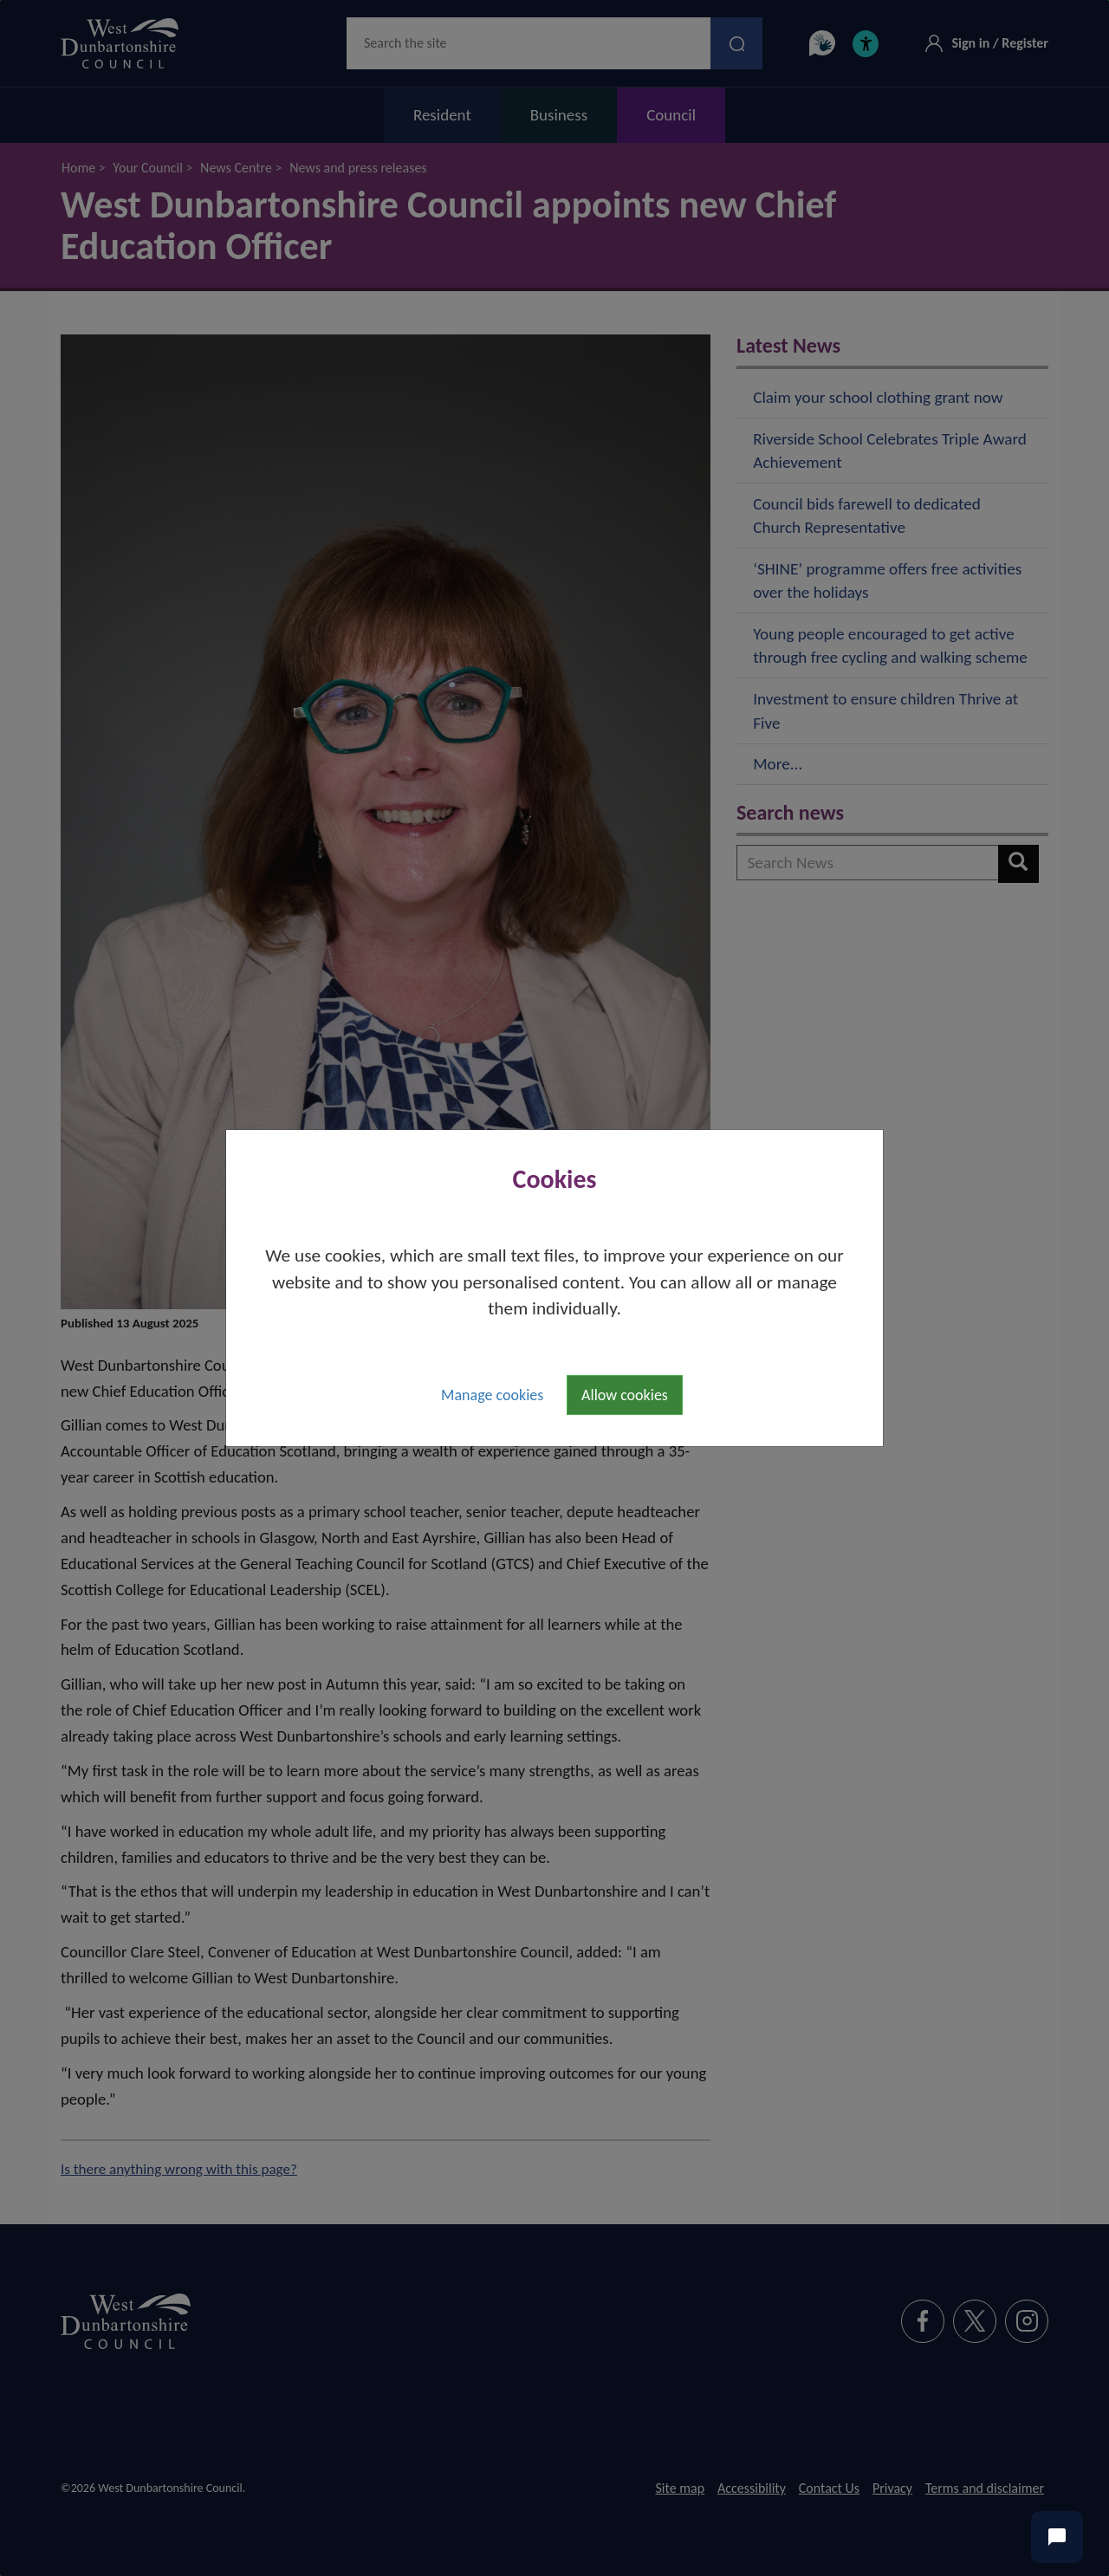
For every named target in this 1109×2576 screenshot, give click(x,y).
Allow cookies (624, 1395)
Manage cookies (492, 1395)
